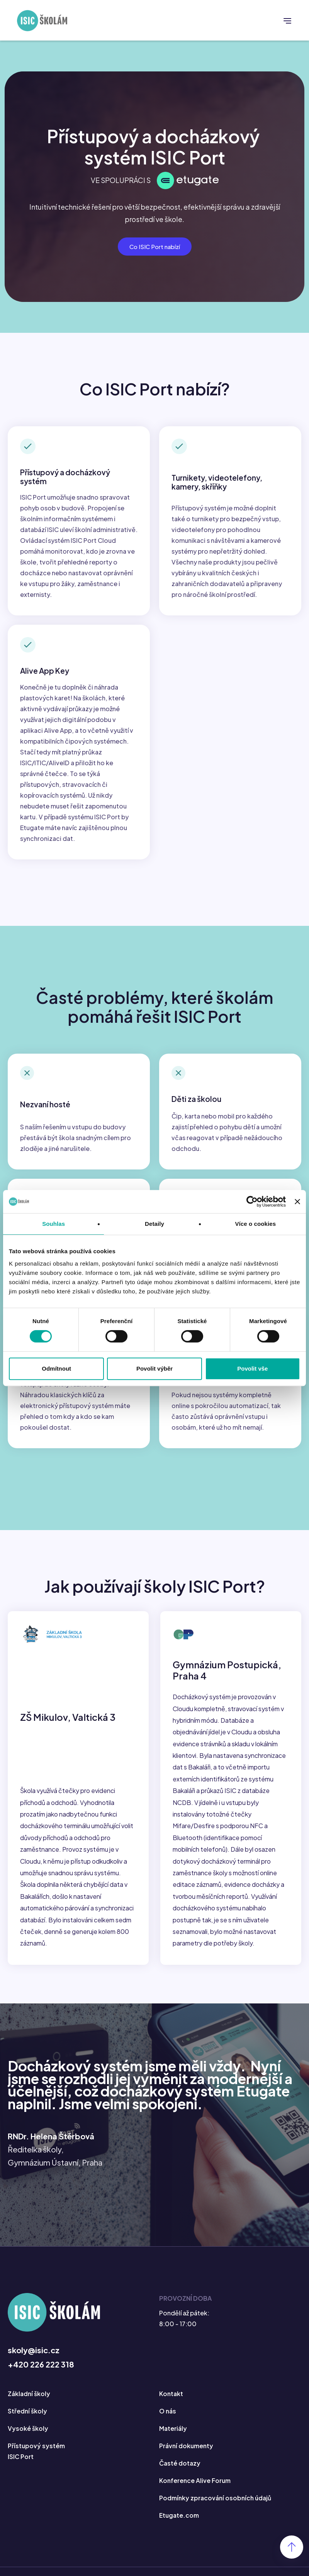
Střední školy (28, 2422)
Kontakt (171, 2405)
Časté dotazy (180, 2473)
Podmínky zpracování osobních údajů (216, 2507)
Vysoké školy (28, 2439)
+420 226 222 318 (41, 2376)
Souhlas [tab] (53, 1223)
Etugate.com (179, 2524)
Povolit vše (252, 1368)
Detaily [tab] (154, 1223)
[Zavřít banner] (297, 1201)
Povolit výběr (154, 1368)
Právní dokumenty (187, 2456)
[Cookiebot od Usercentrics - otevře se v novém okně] (252, 1201)
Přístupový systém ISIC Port (36, 2461)
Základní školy (29, 2405)
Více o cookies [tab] (255, 1223)
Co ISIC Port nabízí (154, 246)
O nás (168, 2422)
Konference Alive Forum (196, 2490)
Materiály (173, 2439)
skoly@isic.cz (33, 2362)
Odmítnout (56, 1368)
